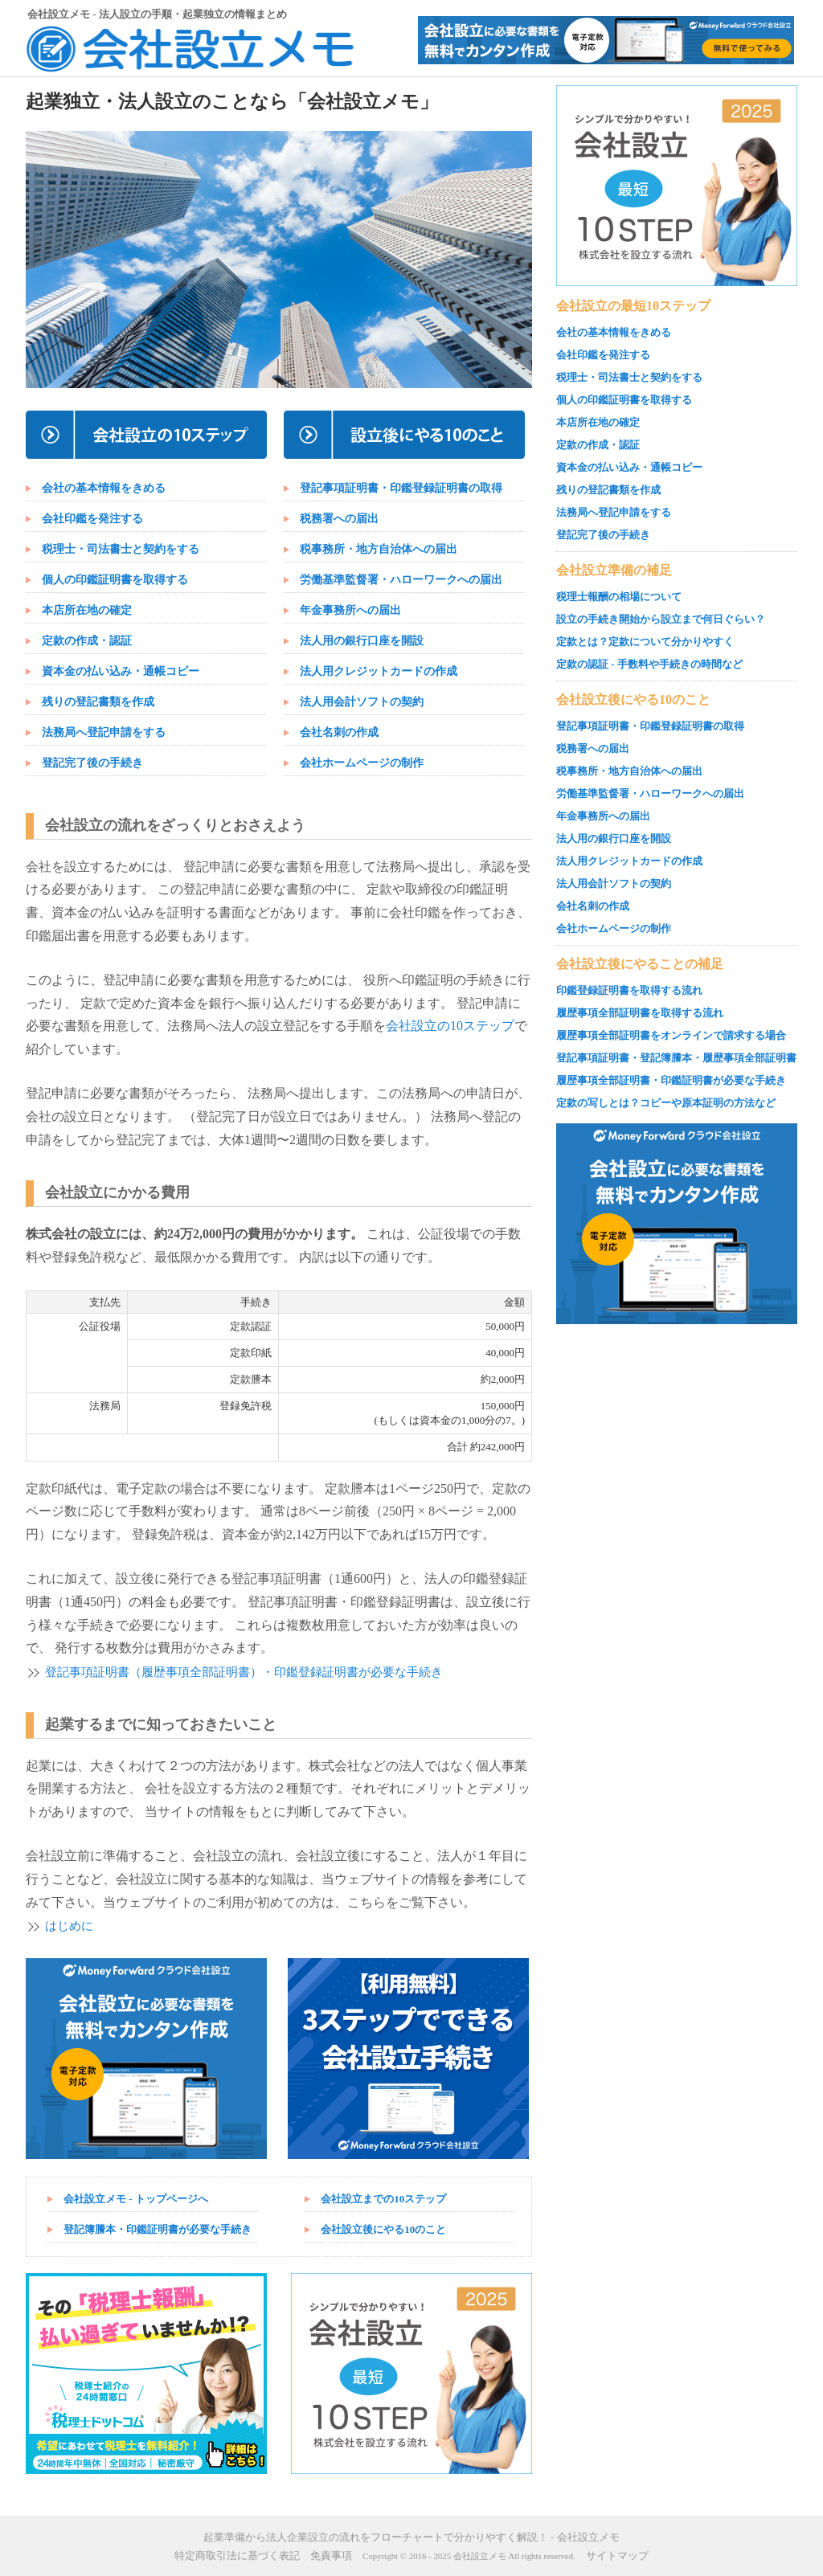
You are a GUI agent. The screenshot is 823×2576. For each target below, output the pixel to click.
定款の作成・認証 (87, 641)
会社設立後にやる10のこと (383, 2229)
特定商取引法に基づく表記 (237, 2555)
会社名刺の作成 (339, 732)
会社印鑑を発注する (92, 519)
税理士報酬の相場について (619, 597)
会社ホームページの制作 (362, 763)
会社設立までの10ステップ (383, 2199)
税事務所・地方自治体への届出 (378, 549)
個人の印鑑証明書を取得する (115, 580)
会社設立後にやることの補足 (639, 964)
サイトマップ (617, 2555)
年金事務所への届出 (350, 610)
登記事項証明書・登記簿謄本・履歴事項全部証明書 (676, 1058)
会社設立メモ (479, 2556)
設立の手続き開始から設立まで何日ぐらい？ (660, 619)
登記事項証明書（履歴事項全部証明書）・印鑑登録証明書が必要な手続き (244, 1672)
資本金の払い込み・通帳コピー (120, 671)
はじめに (69, 1926)
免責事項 (331, 2555)
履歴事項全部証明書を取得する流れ (639, 1013)
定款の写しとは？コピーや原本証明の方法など (666, 1103)
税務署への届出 (339, 519)
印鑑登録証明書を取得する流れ (629, 990)
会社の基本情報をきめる (104, 488)
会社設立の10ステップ (450, 1025)
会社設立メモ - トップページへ (135, 2199)
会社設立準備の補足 (614, 570)
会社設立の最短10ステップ (633, 306)
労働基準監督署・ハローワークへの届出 (401, 580)
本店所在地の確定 (87, 610)
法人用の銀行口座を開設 (362, 641)
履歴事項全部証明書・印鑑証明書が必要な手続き (671, 1080)
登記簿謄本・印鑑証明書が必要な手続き (157, 2229)
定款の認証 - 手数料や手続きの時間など (649, 664)
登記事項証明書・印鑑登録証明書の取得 (401, 488)
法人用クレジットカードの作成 (378, 671)
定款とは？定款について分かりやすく (645, 642)
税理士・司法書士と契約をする (120, 549)
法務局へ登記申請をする (104, 732)
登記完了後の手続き (92, 763)
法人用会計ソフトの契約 (362, 702)
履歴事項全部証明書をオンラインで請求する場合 (671, 1035)
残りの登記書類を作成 (98, 702)
